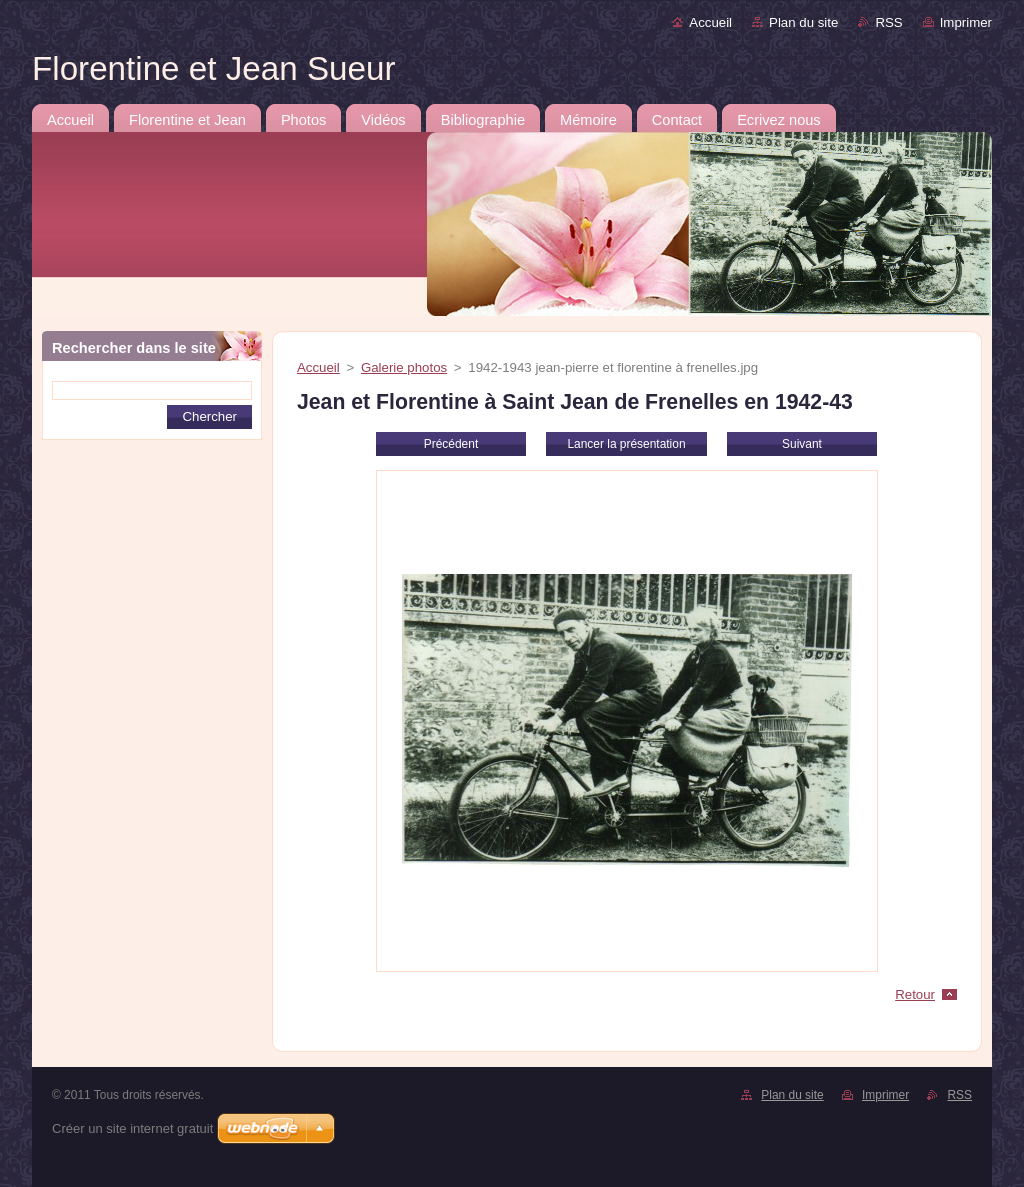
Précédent (451, 444)
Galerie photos (404, 367)
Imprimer (966, 22)
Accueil (710, 22)
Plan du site (803, 22)
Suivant (802, 444)
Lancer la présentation (626, 444)
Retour (915, 994)
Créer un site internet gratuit (132, 1128)
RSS (888, 22)
